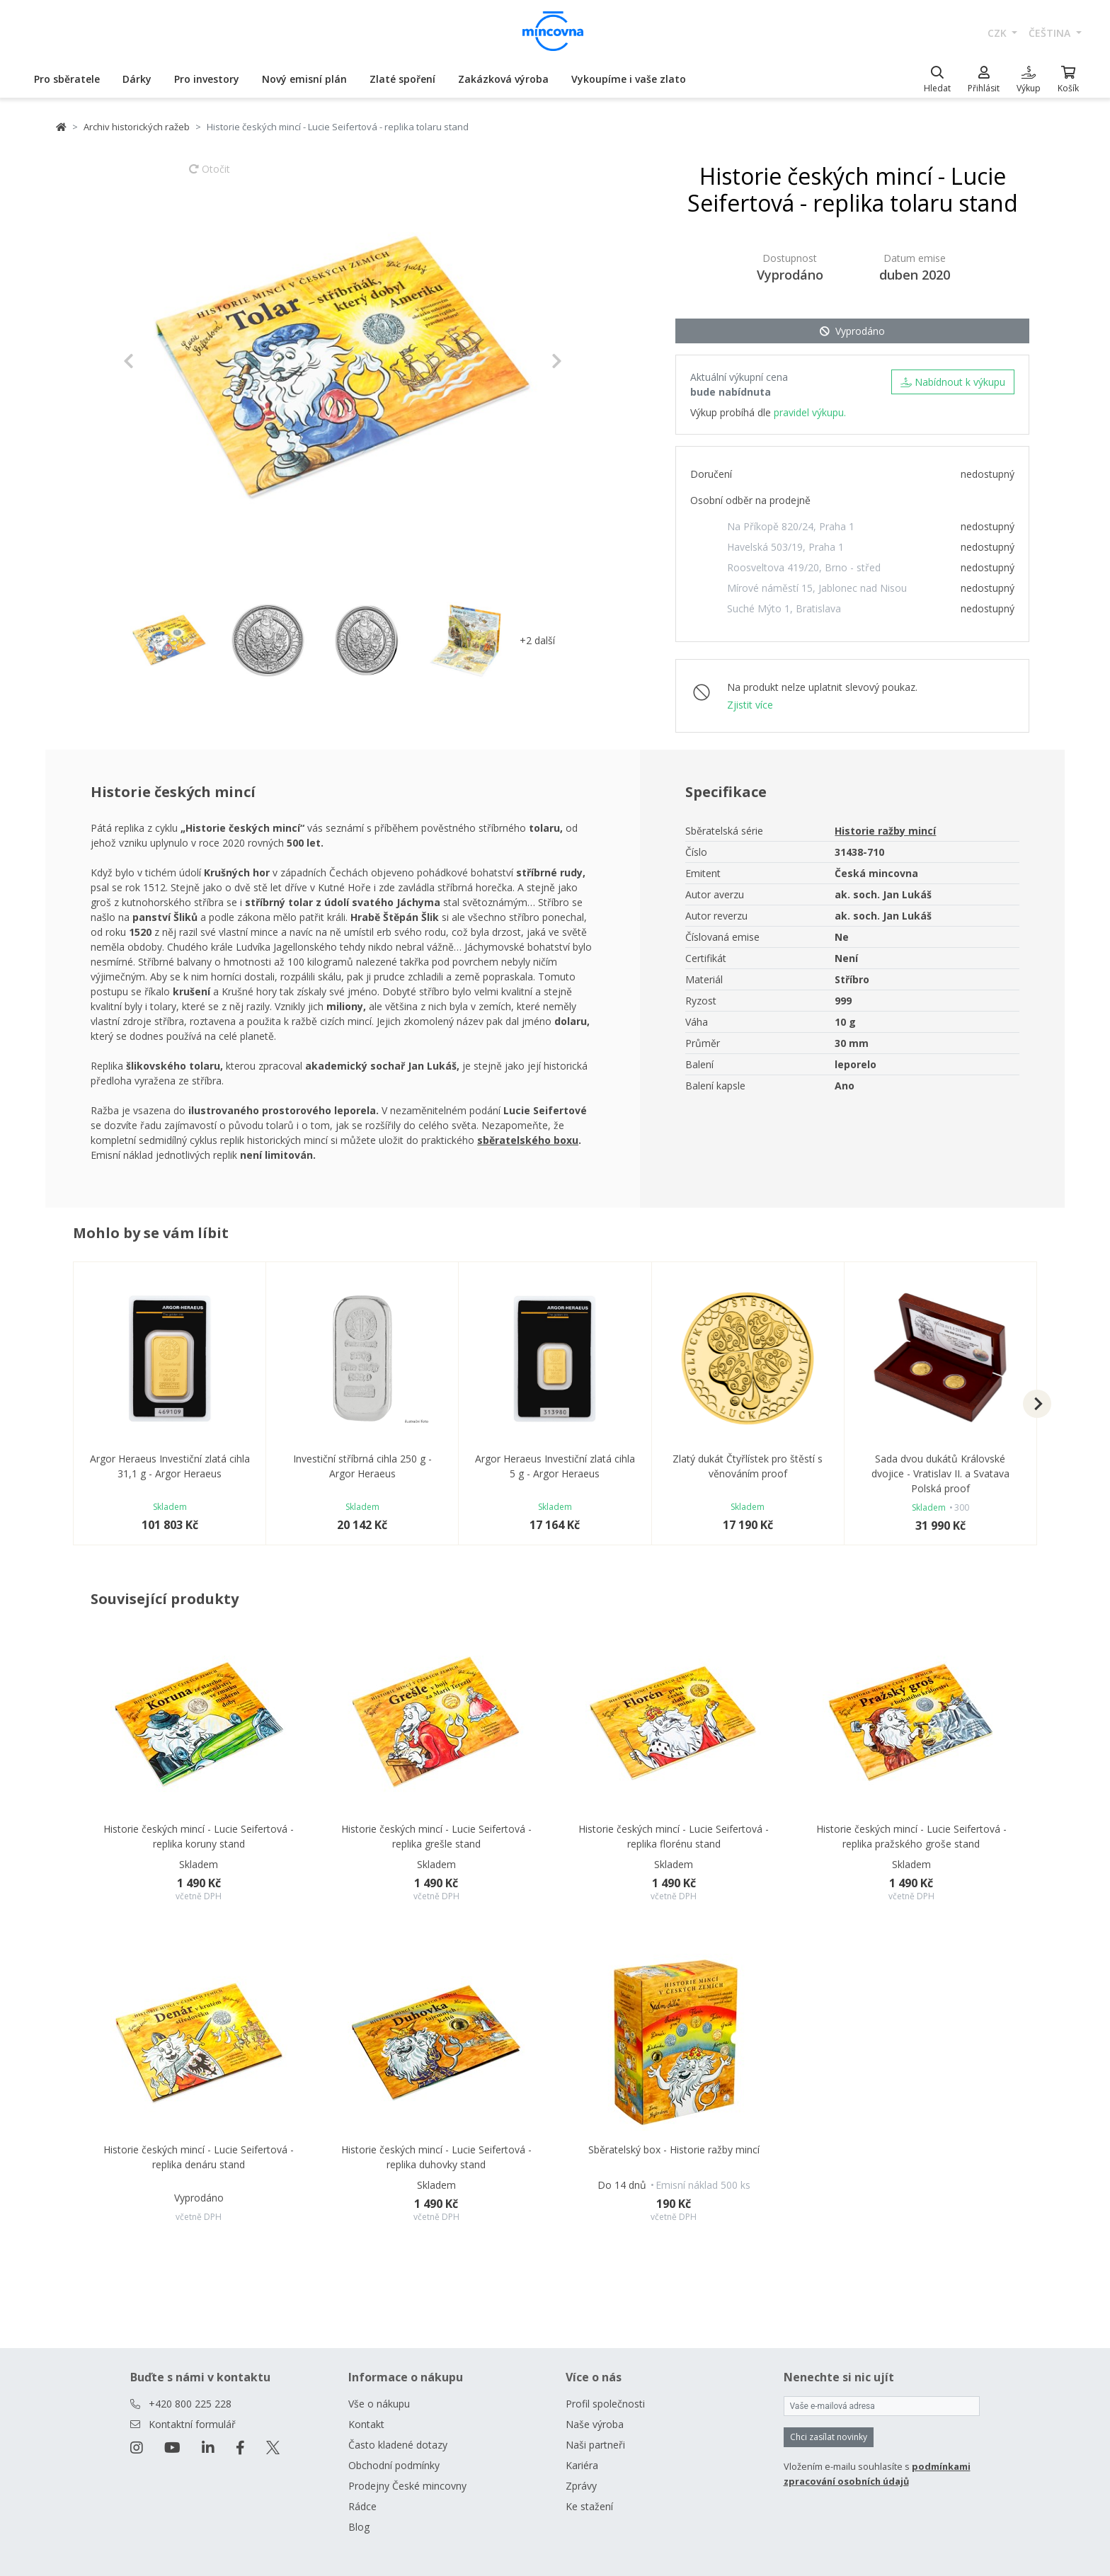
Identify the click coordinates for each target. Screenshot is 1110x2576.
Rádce (362, 2506)
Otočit (209, 175)
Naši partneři (595, 2444)
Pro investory (206, 79)
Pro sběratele (67, 79)
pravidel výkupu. (810, 412)
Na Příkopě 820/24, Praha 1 (790, 526)
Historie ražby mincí (885, 830)
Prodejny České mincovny (407, 2485)
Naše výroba (595, 2424)
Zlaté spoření (402, 79)
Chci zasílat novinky (828, 2437)
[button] (156, 361)
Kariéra (582, 2465)
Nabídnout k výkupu (952, 382)
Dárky (136, 79)
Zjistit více (750, 704)
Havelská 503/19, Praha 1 (785, 547)
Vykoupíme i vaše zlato (628, 79)
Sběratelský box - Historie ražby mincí (674, 2149)
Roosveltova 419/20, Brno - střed (804, 567)
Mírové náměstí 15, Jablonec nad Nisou (817, 588)
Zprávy (581, 2485)
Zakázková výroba (503, 79)
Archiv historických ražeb (137, 126)
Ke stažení (589, 2506)
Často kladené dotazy (397, 2444)
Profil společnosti (605, 2403)
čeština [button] (1051, 33)
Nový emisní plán (304, 79)
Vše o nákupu (379, 2403)
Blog (359, 2527)
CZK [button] (998, 33)
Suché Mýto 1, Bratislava (784, 608)
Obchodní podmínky (394, 2465)
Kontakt (366, 2424)
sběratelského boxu (527, 1140)
